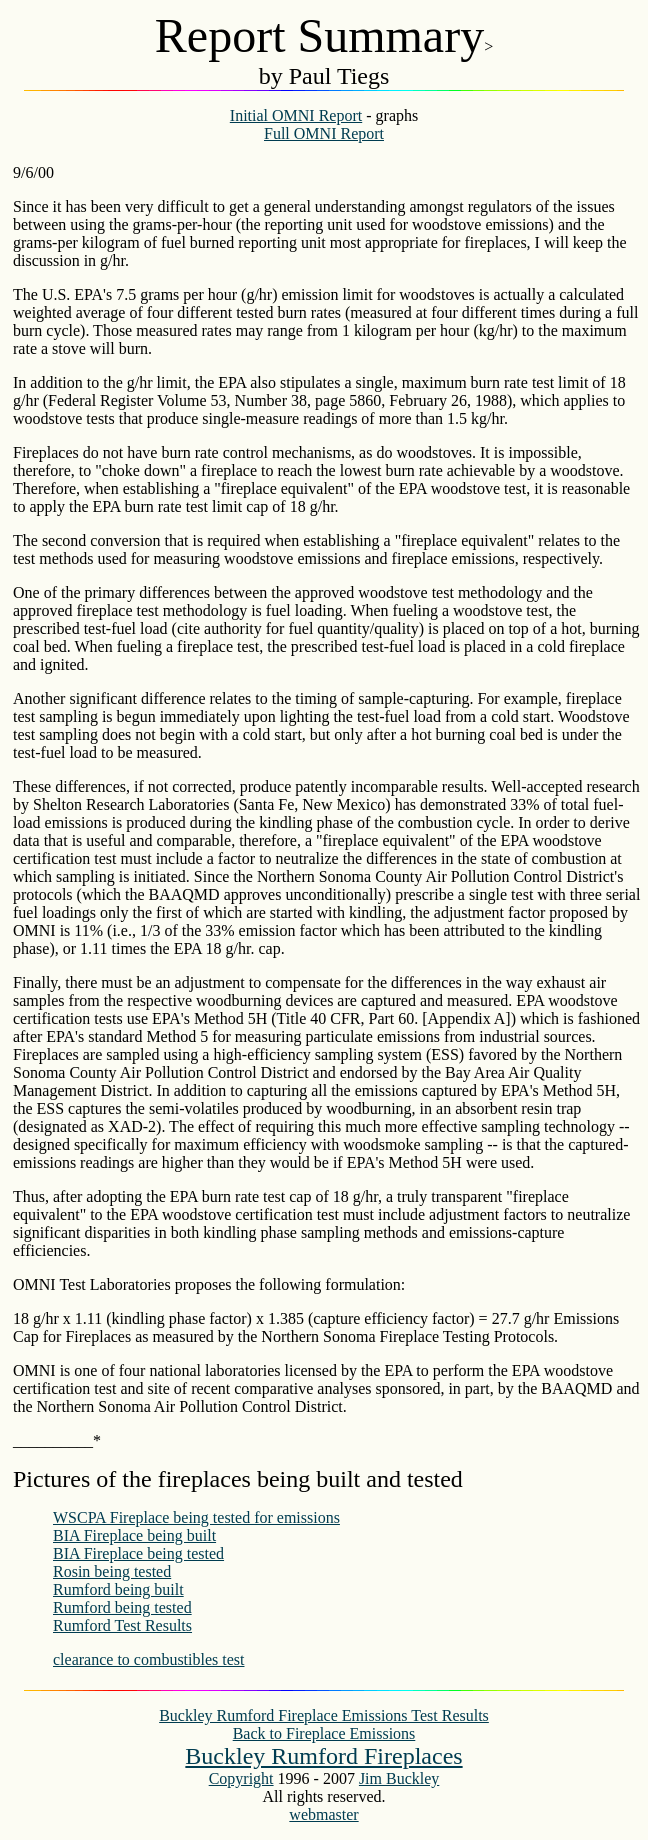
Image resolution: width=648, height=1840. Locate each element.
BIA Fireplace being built (134, 1535)
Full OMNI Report (324, 133)
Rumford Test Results (122, 1625)
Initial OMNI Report (296, 115)
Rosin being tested (112, 1571)
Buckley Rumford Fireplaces (323, 1756)
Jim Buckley (399, 1778)
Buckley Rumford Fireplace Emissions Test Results (324, 1715)
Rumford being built (118, 1589)
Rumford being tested (122, 1607)
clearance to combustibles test (148, 1659)
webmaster (323, 1814)
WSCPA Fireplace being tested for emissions (196, 1517)
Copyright (241, 1778)
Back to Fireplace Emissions (324, 1733)
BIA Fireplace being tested (138, 1553)
